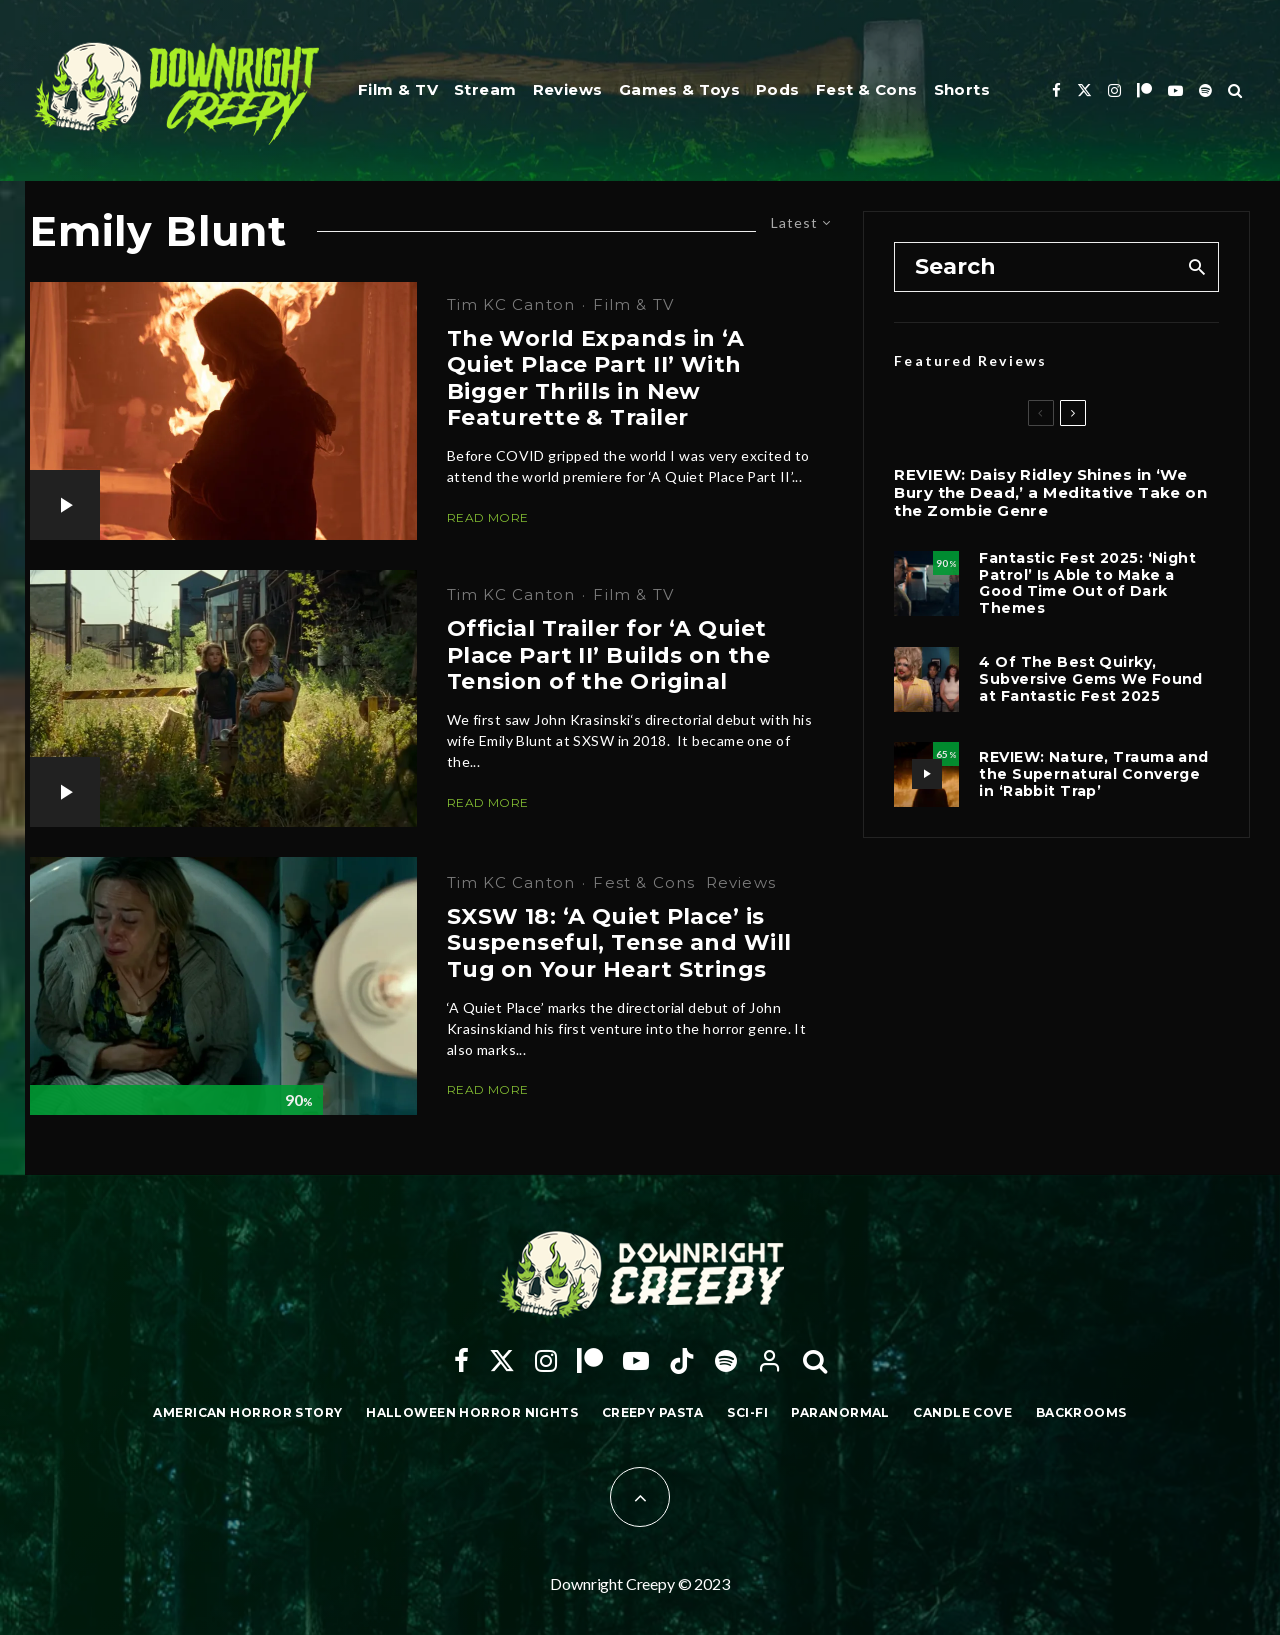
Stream (485, 89)
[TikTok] (682, 1361)
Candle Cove (962, 1412)
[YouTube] (1175, 90)
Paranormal (840, 1412)
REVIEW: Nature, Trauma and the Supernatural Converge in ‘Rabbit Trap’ (1093, 774)
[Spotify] (1205, 90)
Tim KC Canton (511, 304)
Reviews (568, 89)
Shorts (962, 89)
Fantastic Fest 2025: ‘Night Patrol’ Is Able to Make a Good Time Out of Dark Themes (1087, 583)
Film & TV (398, 89)
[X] (1084, 90)
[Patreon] (1144, 90)
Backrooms (1081, 1412)
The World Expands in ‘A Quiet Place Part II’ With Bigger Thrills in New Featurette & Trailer (596, 378)
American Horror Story (247, 1412)
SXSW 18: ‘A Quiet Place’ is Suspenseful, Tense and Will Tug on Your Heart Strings (619, 943)
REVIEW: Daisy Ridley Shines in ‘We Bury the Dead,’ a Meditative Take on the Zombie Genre (1050, 493)
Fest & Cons (867, 89)
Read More (488, 517)
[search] (1196, 267)
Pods (778, 89)
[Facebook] (1056, 90)
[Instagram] (1114, 90)
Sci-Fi (747, 1412)
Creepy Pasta (653, 1412)
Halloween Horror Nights (472, 1412)
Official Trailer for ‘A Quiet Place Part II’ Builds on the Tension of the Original (608, 655)
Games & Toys (679, 89)
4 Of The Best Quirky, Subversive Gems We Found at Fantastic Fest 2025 (1091, 679)
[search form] (1035, 267)
